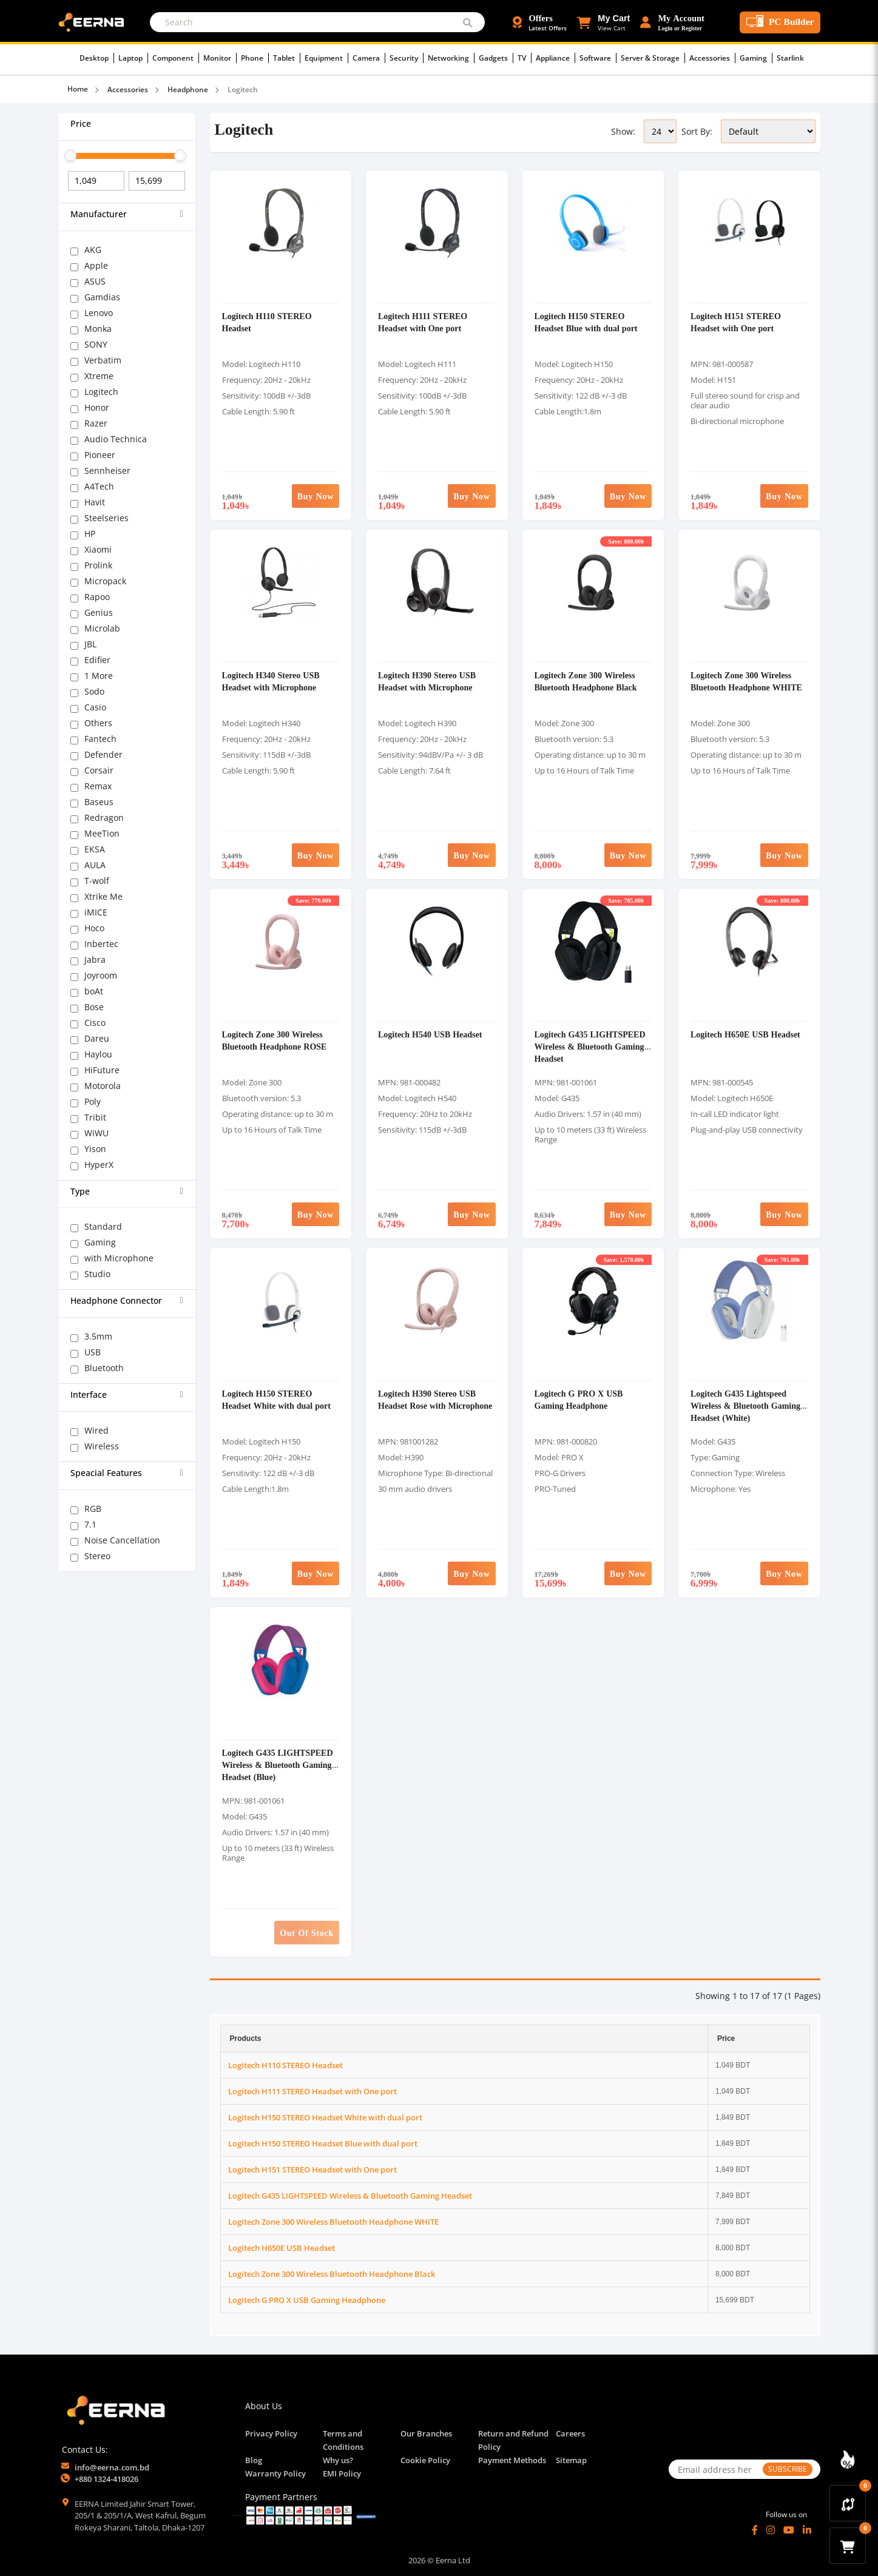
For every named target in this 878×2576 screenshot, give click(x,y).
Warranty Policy (275, 2473)
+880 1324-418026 (106, 2478)
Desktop (96, 58)
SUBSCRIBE (787, 2469)
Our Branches (426, 2433)
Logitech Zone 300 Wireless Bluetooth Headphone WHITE (746, 681)
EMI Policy (342, 2473)
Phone (255, 58)
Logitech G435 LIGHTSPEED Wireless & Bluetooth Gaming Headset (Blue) (277, 1764)
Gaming (756, 58)
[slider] (70, 155)
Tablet (286, 58)
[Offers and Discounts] (540, 22)
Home (77, 89)
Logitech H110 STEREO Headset (285, 2065)
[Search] (317, 22)
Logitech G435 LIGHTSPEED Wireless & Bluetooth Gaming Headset (590, 1046)
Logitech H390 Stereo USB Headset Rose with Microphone (435, 1399)
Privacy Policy (271, 2433)
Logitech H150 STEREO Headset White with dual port (276, 1399)
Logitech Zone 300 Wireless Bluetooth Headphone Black (586, 681)
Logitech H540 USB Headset (430, 1034)
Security (407, 58)
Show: (623, 131)
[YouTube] (788, 2530)
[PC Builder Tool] (780, 22)
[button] (603, 22)
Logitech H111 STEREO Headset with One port (422, 322)
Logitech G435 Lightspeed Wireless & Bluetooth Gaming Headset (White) (745, 1405)
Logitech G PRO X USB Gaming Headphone (579, 1399)
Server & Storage (653, 58)
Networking (451, 58)
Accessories (712, 58)
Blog (253, 2460)
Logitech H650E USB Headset (745, 1034)
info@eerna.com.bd (112, 2467)
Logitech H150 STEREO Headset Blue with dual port (586, 322)
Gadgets (496, 58)
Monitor (220, 58)
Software (597, 58)
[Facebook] (755, 2530)
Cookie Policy (425, 2460)
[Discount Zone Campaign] (847, 2459)
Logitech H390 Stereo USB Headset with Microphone (427, 681)
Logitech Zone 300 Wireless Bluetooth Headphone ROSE (274, 1040)
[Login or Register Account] (672, 22)
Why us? (338, 2460)
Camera (369, 58)
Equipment (326, 58)
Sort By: (696, 131)
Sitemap (571, 2460)
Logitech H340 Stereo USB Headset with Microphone (271, 681)
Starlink (790, 58)
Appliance (555, 58)
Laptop (133, 58)
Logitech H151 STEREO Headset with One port (736, 322)
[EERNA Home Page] (94, 21)
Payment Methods (512, 2460)
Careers (570, 2433)
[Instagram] (770, 2530)
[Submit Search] (467, 22)
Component (175, 58)
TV (525, 58)
